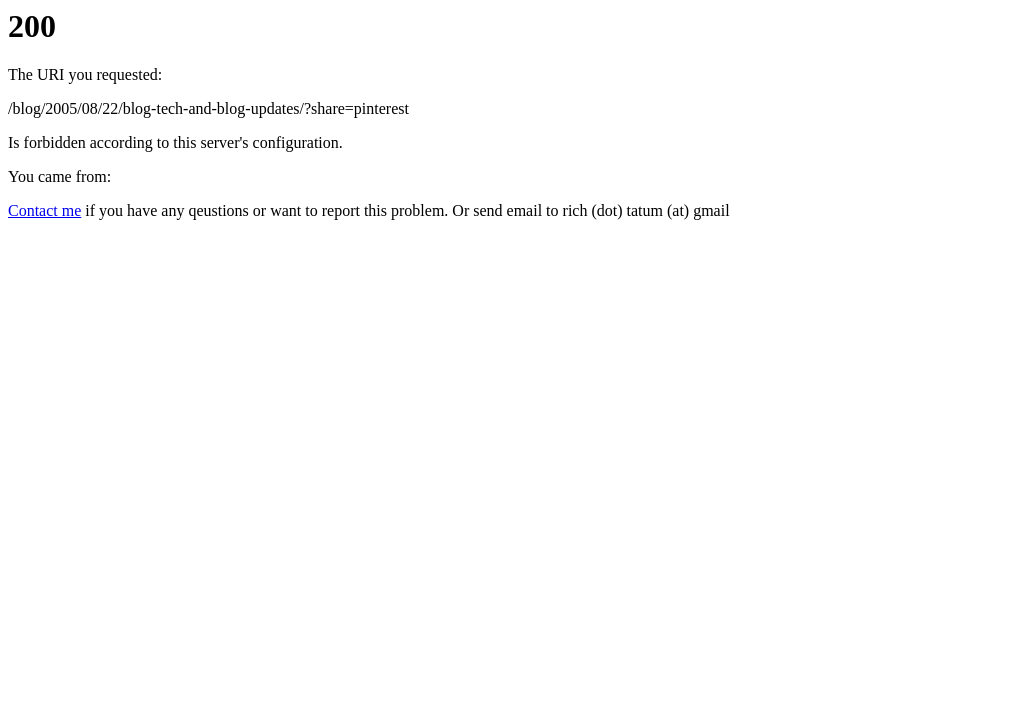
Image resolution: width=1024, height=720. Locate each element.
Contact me (44, 210)
